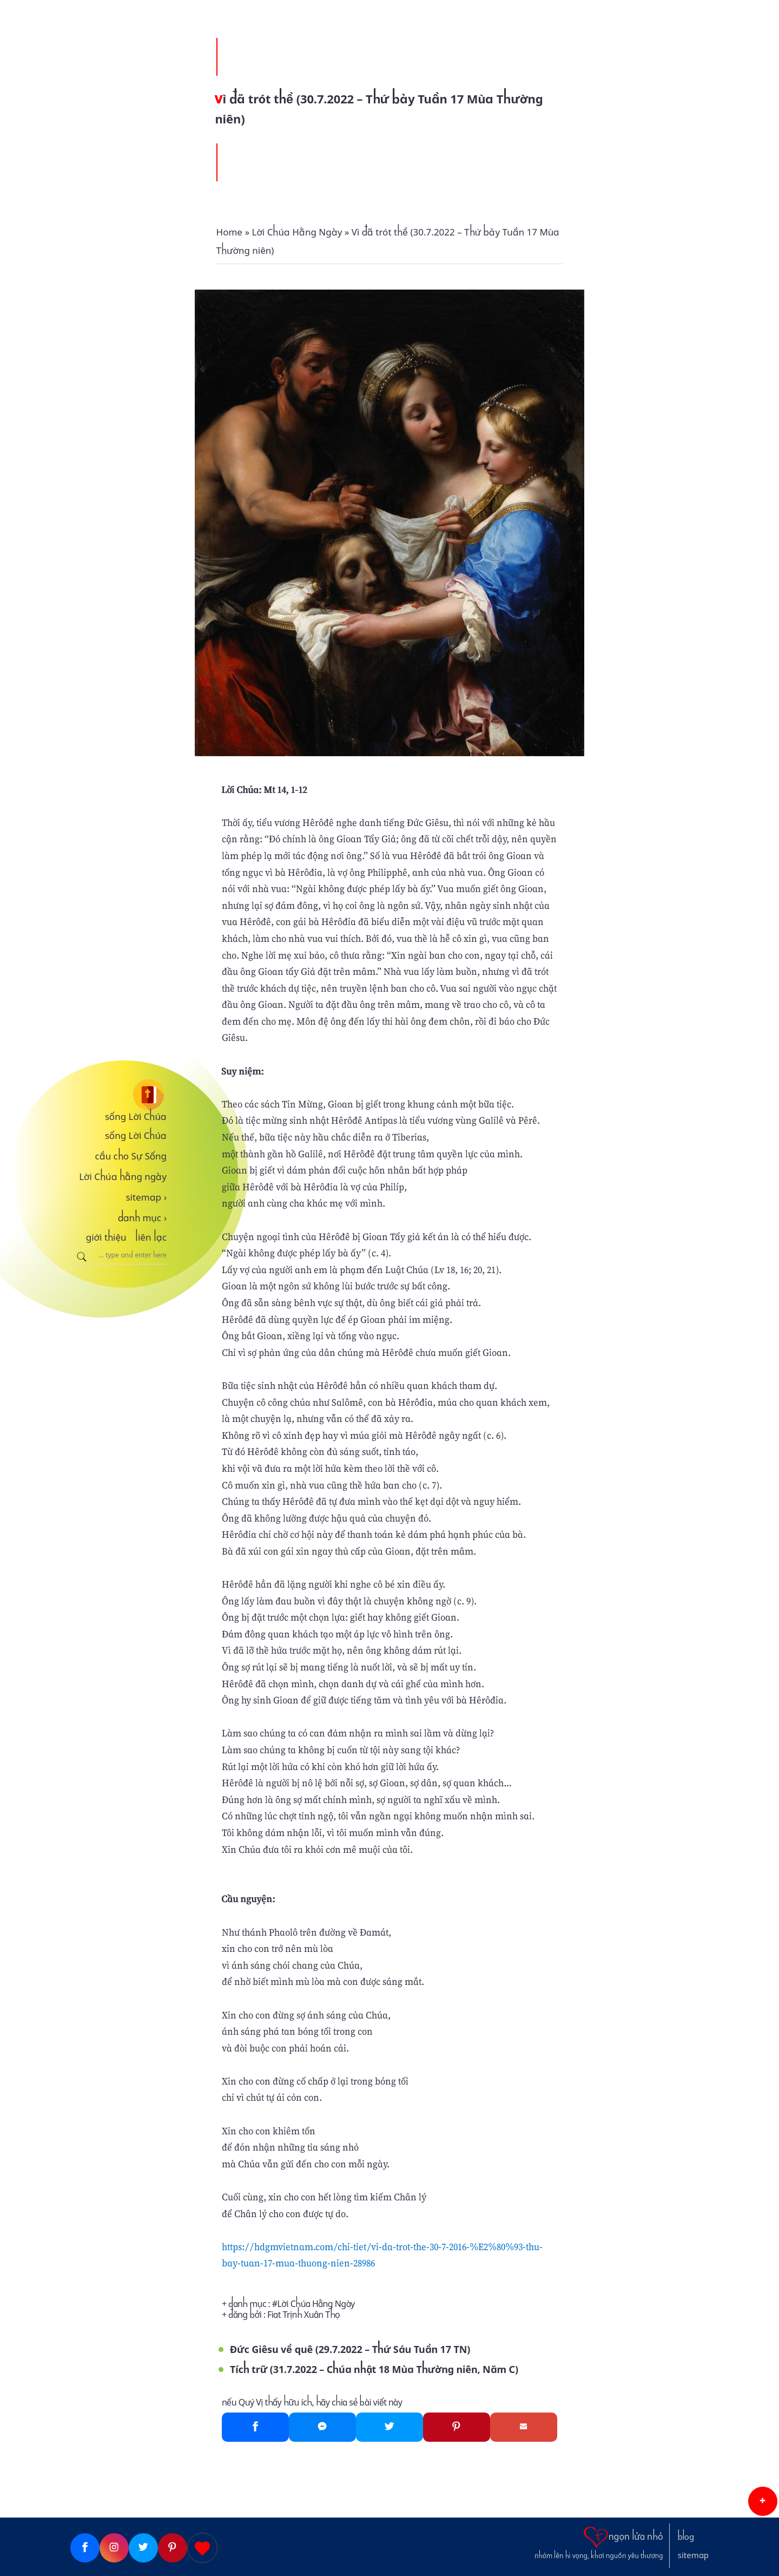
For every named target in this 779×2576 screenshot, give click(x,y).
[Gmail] (523, 2427)
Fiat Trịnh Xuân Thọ (303, 2315)
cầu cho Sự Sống (131, 1156)
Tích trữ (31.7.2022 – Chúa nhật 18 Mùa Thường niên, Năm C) (374, 2369)
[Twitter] (389, 2427)
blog (686, 2537)
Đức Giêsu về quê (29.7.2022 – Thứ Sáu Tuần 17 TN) (350, 2349)
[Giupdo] (202, 2548)
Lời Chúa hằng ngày (123, 1176)
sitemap (146, 1197)
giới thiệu (106, 1237)
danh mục (142, 1218)
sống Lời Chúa (136, 1116)
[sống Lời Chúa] (118, 1094)
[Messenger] (322, 2427)
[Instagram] (114, 2547)
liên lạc (151, 1237)
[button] (762, 2501)
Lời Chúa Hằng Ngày (316, 2304)
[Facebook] (255, 2427)
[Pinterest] (456, 2427)
